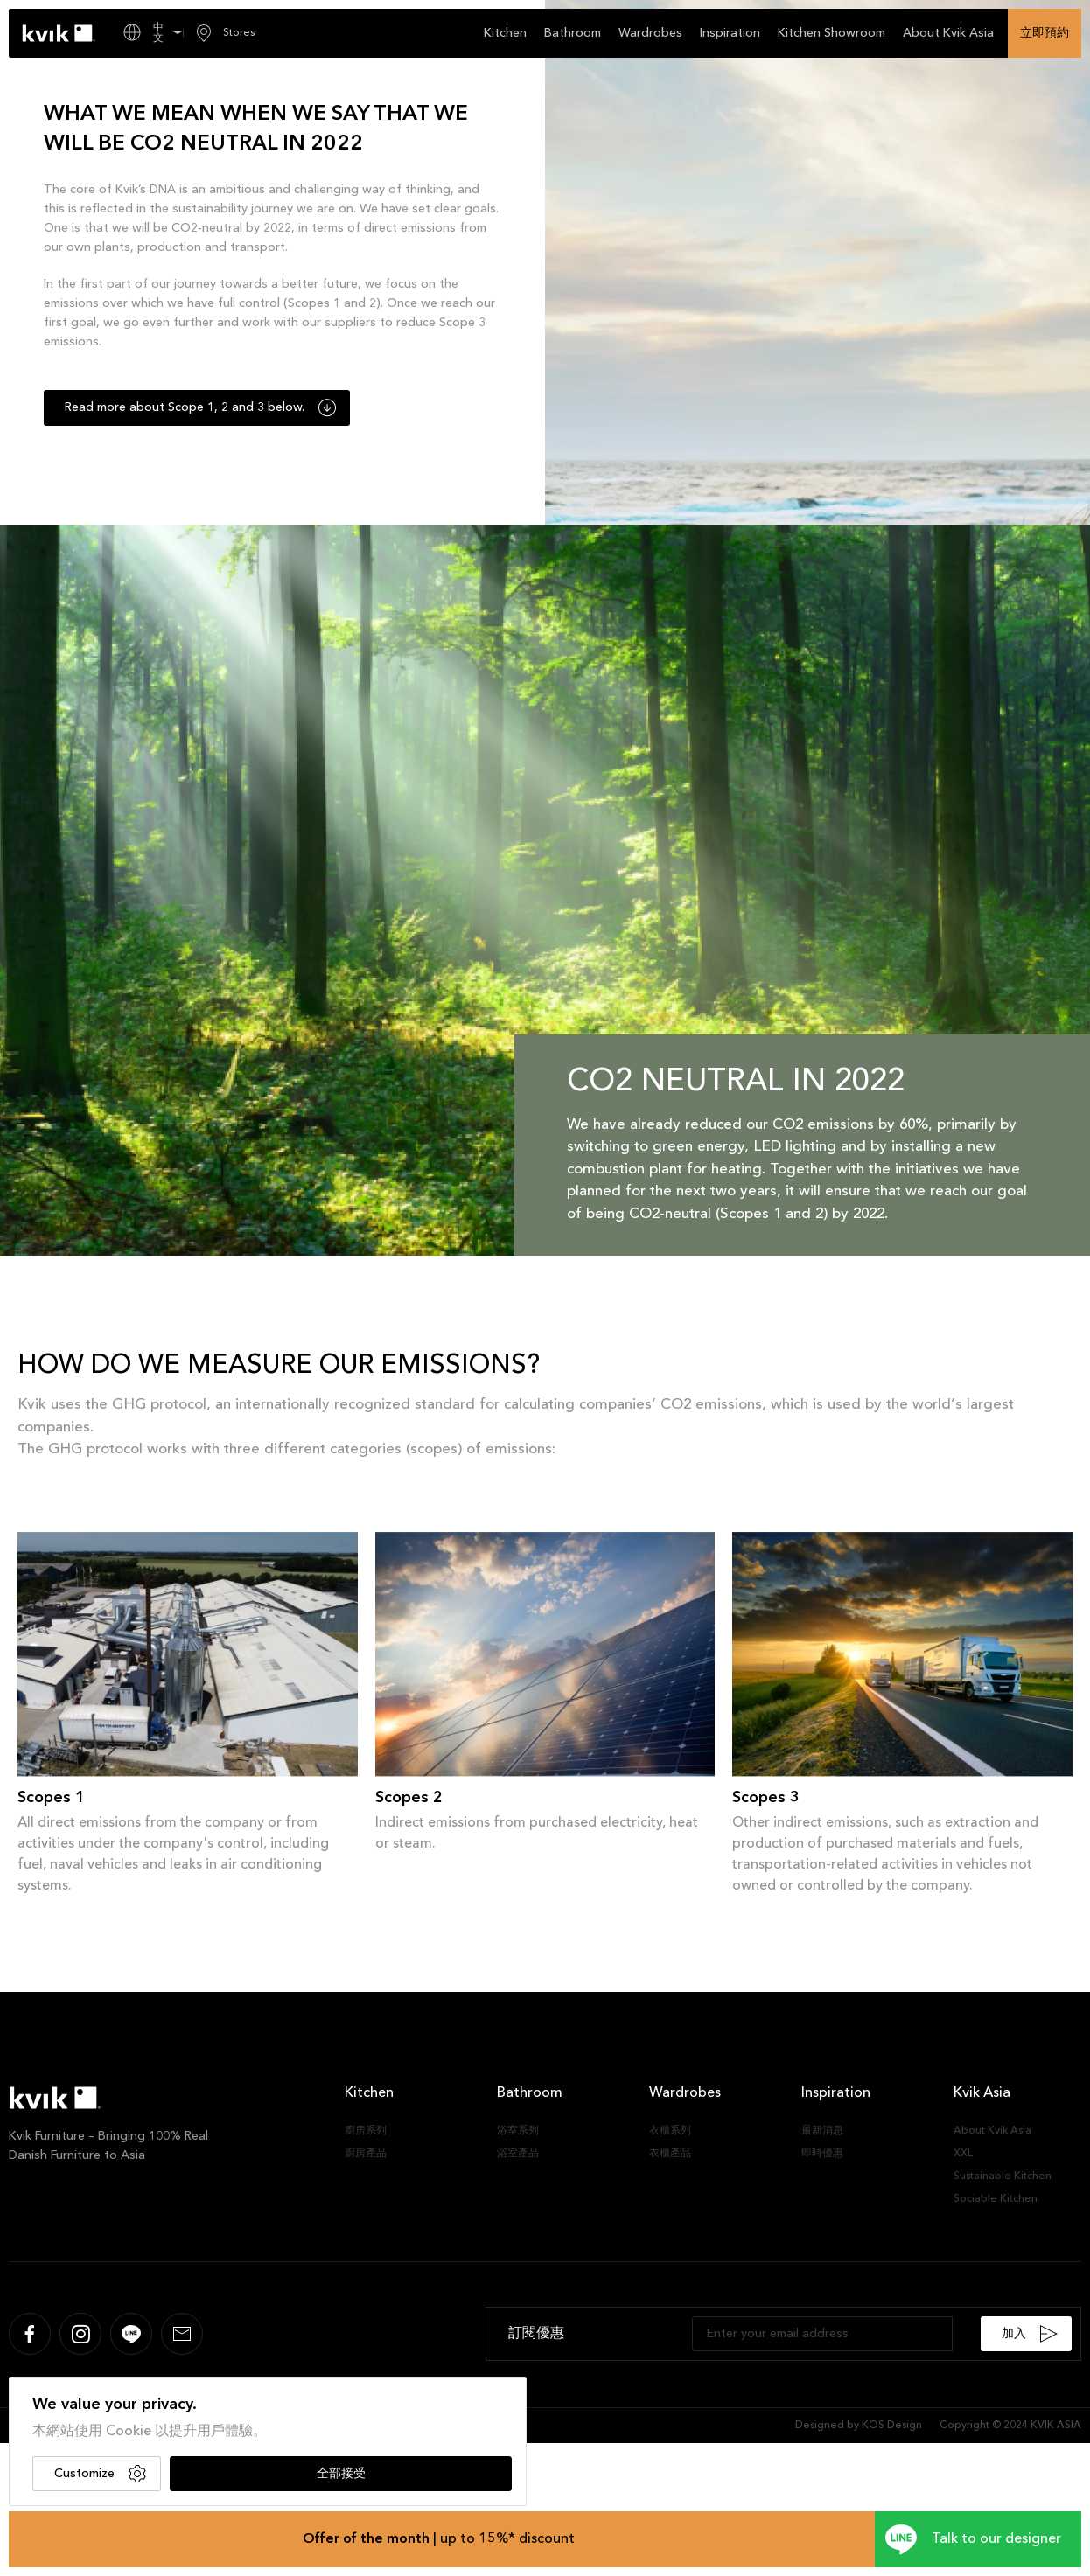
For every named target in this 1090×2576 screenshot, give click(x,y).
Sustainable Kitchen (1003, 2176)
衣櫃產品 (670, 2153)
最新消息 (822, 2131)
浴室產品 (518, 2153)
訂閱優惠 (536, 2334)
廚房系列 (366, 2131)
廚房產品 (366, 2153)
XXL (963, 2153)
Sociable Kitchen (996, 2199)
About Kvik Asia (992, 2131)
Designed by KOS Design (858, 2425)
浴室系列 (518, 2131)
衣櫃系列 (670, 2131)
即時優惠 (822, 2153)
